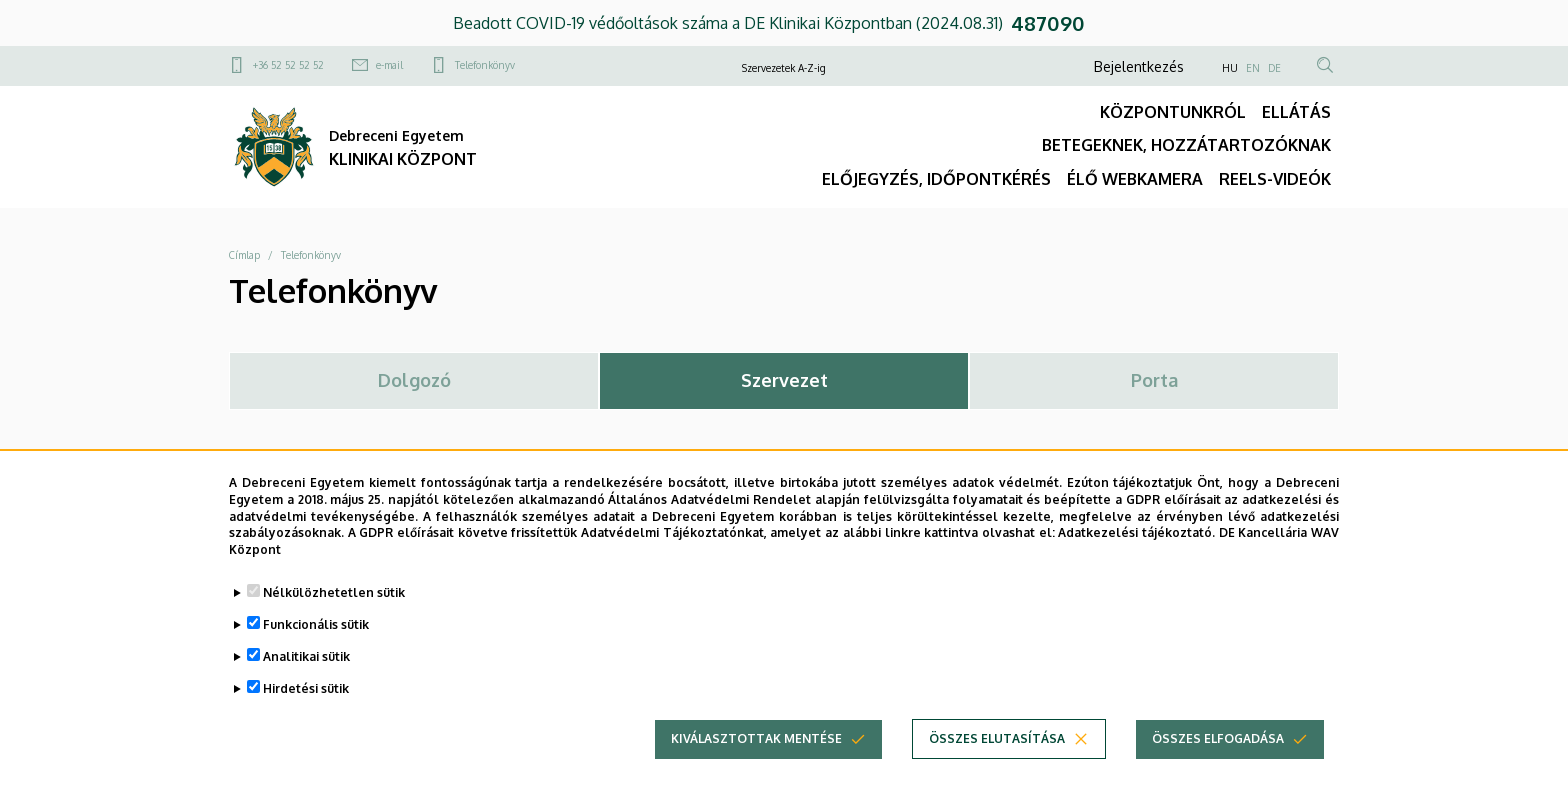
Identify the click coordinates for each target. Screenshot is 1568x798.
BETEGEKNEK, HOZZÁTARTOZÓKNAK (1186, 145)
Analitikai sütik (306, 668)
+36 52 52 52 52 (288, 65)
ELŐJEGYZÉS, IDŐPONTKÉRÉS (936, 179)
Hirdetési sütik (306, 700)
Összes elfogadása (1218, 750)
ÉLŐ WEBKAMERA (1135, 179)
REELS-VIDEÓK (1275, 179)
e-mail (389, 65)
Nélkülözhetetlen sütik (334, 604)
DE (1274, 68)
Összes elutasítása (997, 750)
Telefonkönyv (485, 65)
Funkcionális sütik (316, 636)
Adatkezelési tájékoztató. (1136, 545)
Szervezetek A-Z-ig (784, 68)
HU (1230, 68)
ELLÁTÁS (1296, 112)
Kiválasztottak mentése (756, 750)
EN (1253, 68)
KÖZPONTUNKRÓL (1173, 112)
